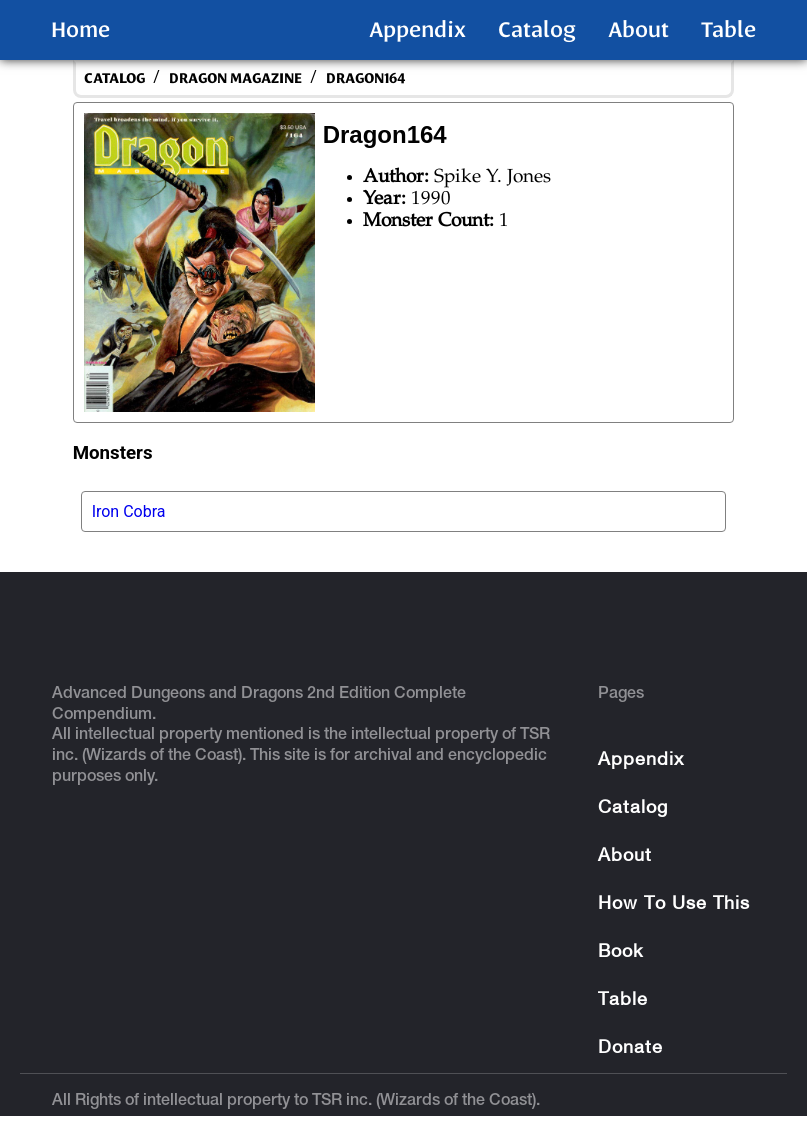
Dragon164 (365, 78)
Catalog (537, 30)
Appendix (417, 30)
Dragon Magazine (235, 78)
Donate (630, 1048)
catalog (114, 78)
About (638, 30)
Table (728, 30)
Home (80, 30)
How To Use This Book (674, 928)
